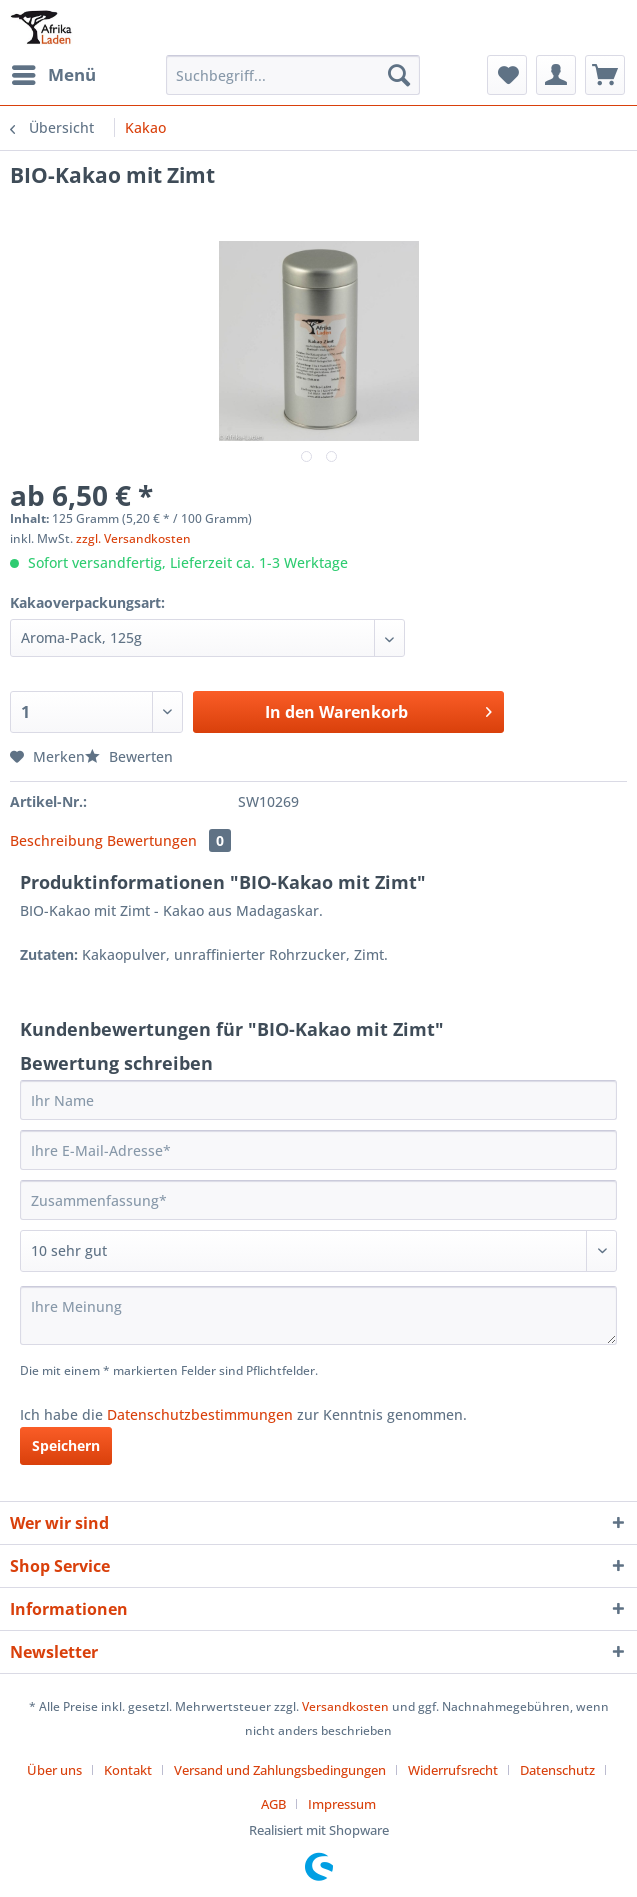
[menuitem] (53, 75)
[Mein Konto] (556, 75)
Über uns (54, 1770)
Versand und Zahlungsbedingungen (280, 1770)
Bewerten (129, 756)
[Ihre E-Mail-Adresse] (318, 1150)
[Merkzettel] (507, 75)
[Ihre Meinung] (318, 1315)
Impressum (342, 1804)
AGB (273, 1804)
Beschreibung (56, 840)
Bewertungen (169, 840)
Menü (54, 72)
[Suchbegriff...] (293, 75)
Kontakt (128, 1770)
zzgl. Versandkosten (133, 538)
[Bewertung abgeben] (318, 1251)
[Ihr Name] (318, 1100)
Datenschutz (557, 1770)
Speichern (66, 1445)
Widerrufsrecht (453, 1770)
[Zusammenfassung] (318, 1200)
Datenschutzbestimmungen (200, 1414)
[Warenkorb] (605, 75)
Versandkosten (345, 1706)
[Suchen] (399, 75)
